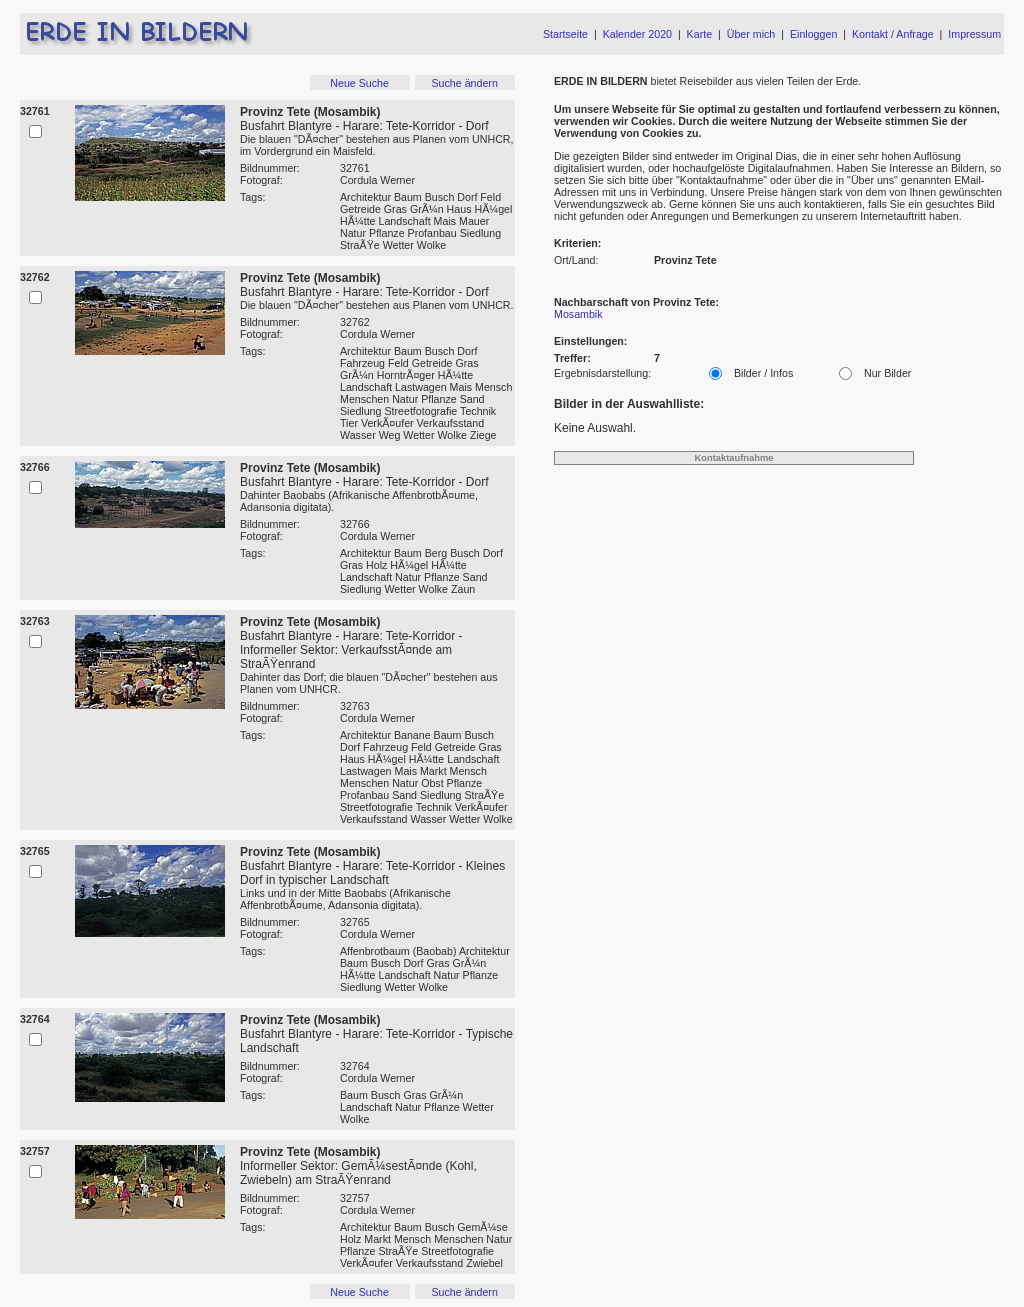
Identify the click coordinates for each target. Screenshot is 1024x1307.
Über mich (751, 34)
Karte (699, 34)
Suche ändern (464, 83)
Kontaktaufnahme (734, 458)
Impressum (974, 34)
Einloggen (813, 34)
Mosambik (578, 314)
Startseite (565, 34)
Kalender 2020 (637, 34)
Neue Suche (359, 83)
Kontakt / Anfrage (893, 34)
